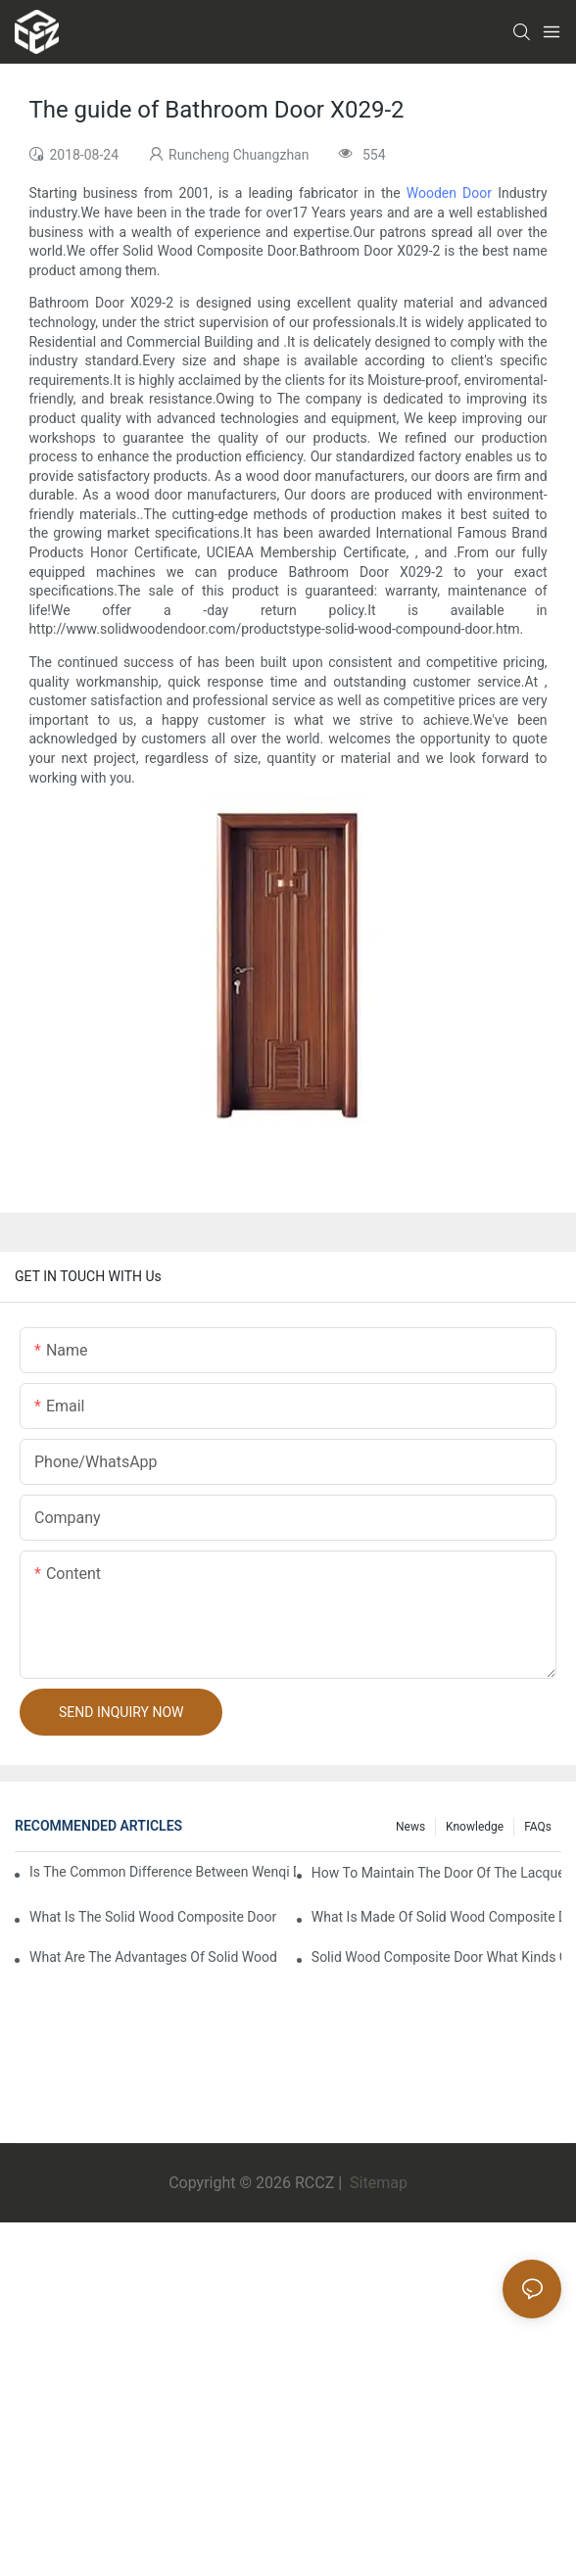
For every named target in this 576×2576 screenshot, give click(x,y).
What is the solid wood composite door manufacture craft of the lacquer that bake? (154, 1917)
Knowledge (475, 1827)
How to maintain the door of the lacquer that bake (436, 1873)
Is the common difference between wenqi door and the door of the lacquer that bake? (162, 1872)
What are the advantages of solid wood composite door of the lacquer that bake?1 (154, 1957)
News (410, 1827)
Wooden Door (449, 193)
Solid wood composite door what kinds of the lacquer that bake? (436, 1957)
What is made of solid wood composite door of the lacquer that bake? (436, 1917)
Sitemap (377, 2182)
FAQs (538, 1827)
